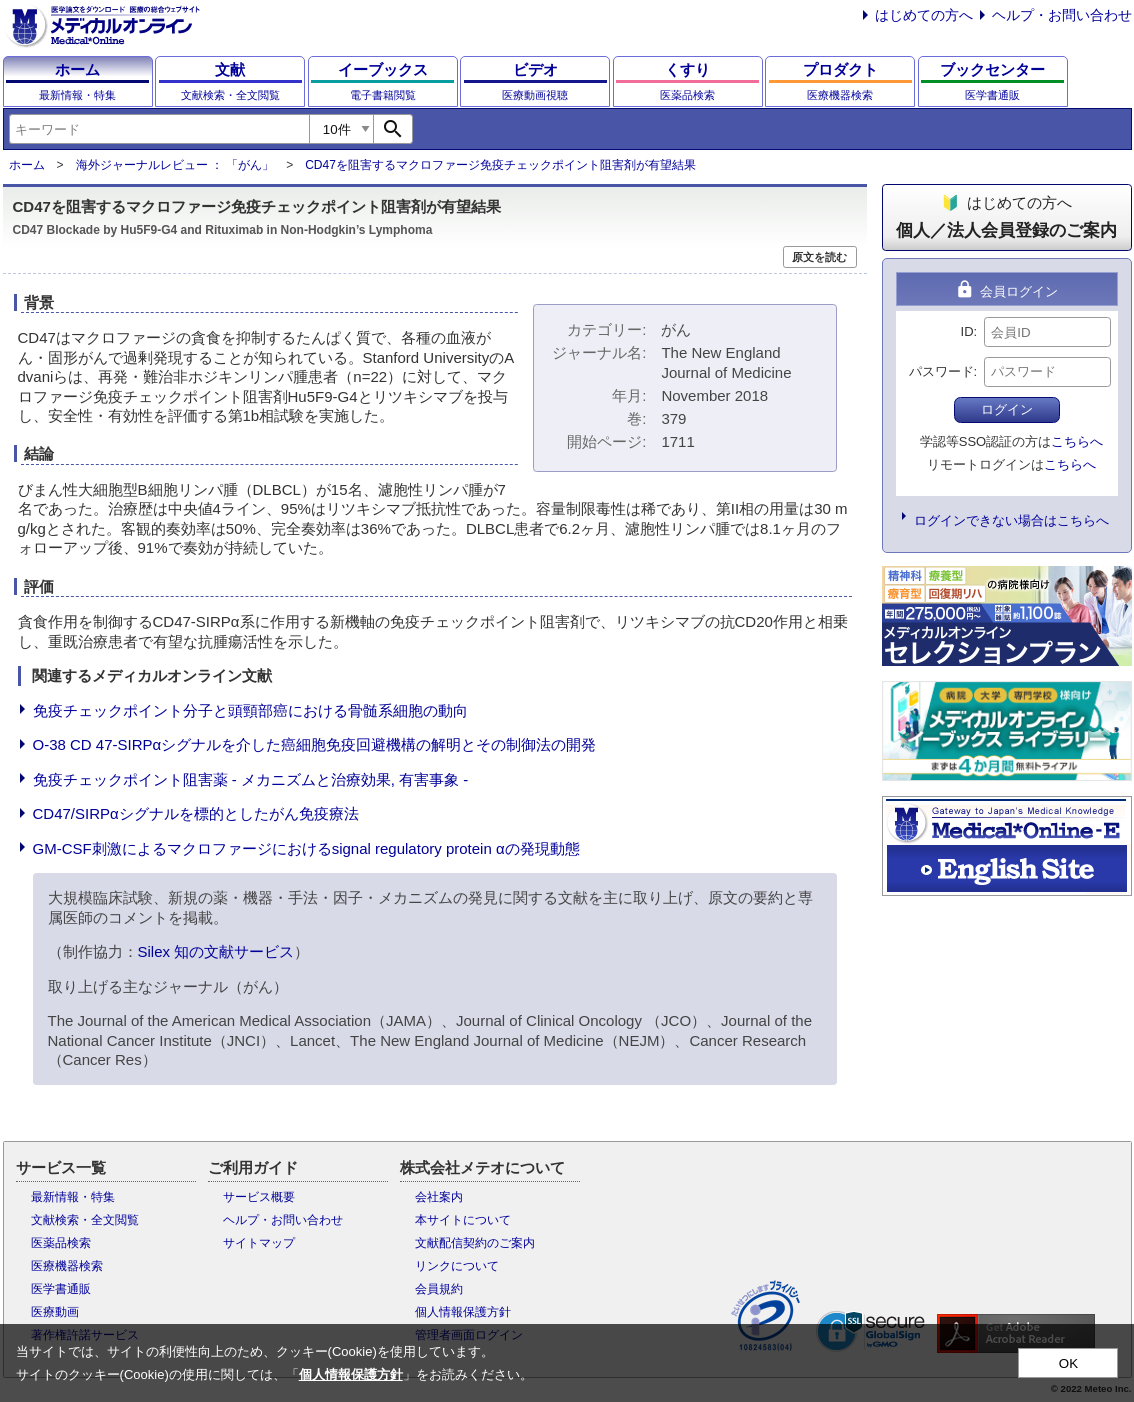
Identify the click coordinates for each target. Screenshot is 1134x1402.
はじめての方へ (924, 15)
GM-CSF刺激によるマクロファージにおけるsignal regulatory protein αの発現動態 (306, 848)
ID (967, 331)
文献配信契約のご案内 (475, 1243)
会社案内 (439, 1197)
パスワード (941, 371)
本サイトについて (463, 1220)
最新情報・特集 (73, 1197)
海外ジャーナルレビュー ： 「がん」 (175, 165)
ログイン (1007, 409)
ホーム (27, 165)
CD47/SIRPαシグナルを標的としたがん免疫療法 (196, 813)
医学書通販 (61, 1289)
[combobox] (159, 129)
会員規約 (439, 1289)
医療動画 (55, 1312)
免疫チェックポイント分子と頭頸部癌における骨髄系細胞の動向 (250, 710)
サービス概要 (259, 1197)
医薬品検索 (61, 1243)
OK (1068, 1363)
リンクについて (457, 1266)
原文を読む (819, 257)
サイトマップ (259, 1243)
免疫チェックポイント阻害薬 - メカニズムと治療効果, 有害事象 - (251, 779)
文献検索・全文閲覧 (85, 1220)
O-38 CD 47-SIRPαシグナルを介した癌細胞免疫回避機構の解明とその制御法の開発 (315, 744)
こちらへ (1077, 441)
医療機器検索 (67, 1266)
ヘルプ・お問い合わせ (1062, 15)
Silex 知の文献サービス (216, 951)
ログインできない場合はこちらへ (1011, 520)
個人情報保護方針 (463, 1312)
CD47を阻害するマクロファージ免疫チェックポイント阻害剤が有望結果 (500, 165)
